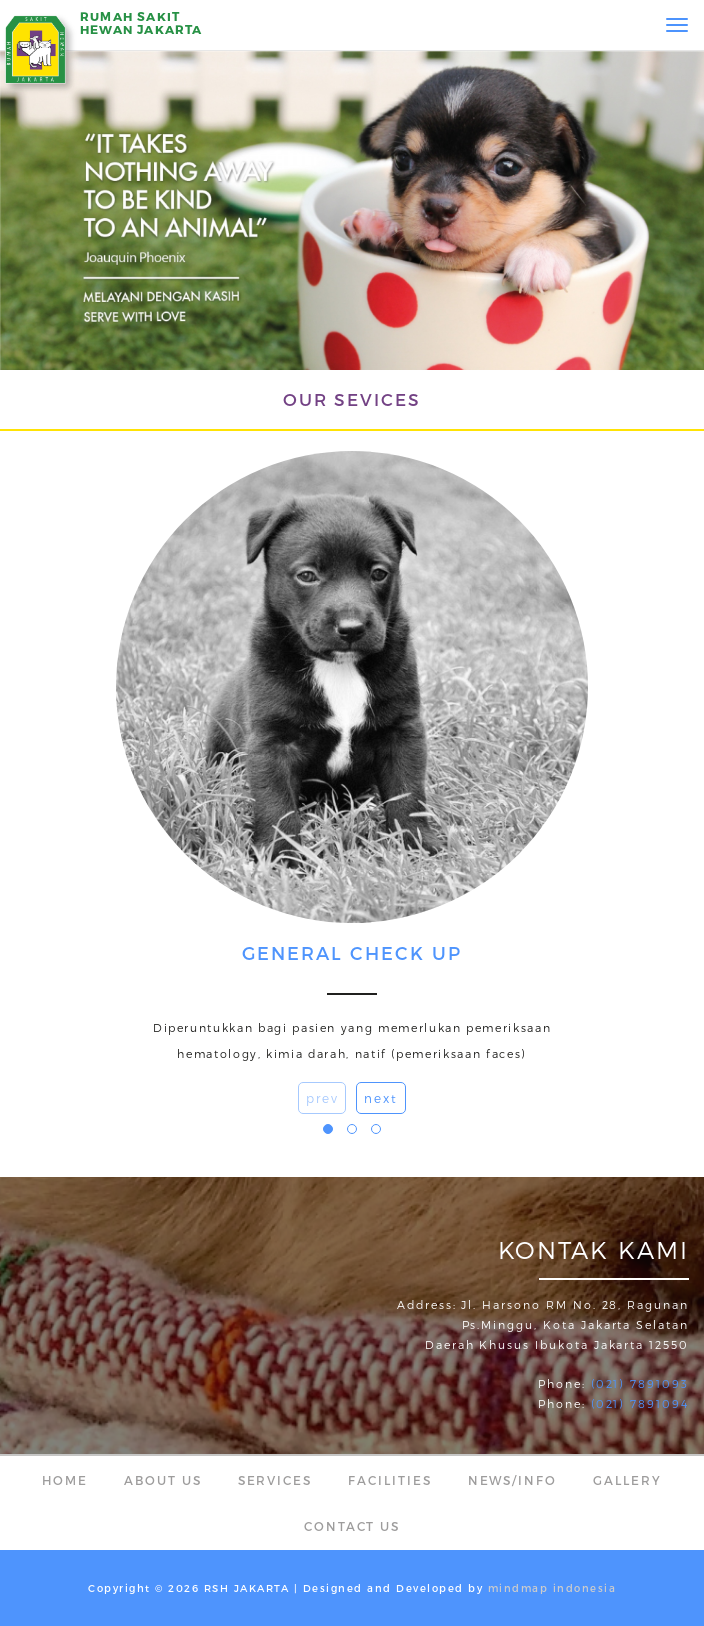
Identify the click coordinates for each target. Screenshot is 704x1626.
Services (275, 1480)
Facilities (390, 1480)
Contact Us (352, 1526)
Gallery (627, 1480)
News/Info (513, 1480)
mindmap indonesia (552, 1588)
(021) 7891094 (640, 1403)
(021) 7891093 (640, 1383)
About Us (163, 1480)
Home (65, 1480)
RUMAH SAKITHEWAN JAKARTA (141, 22)
